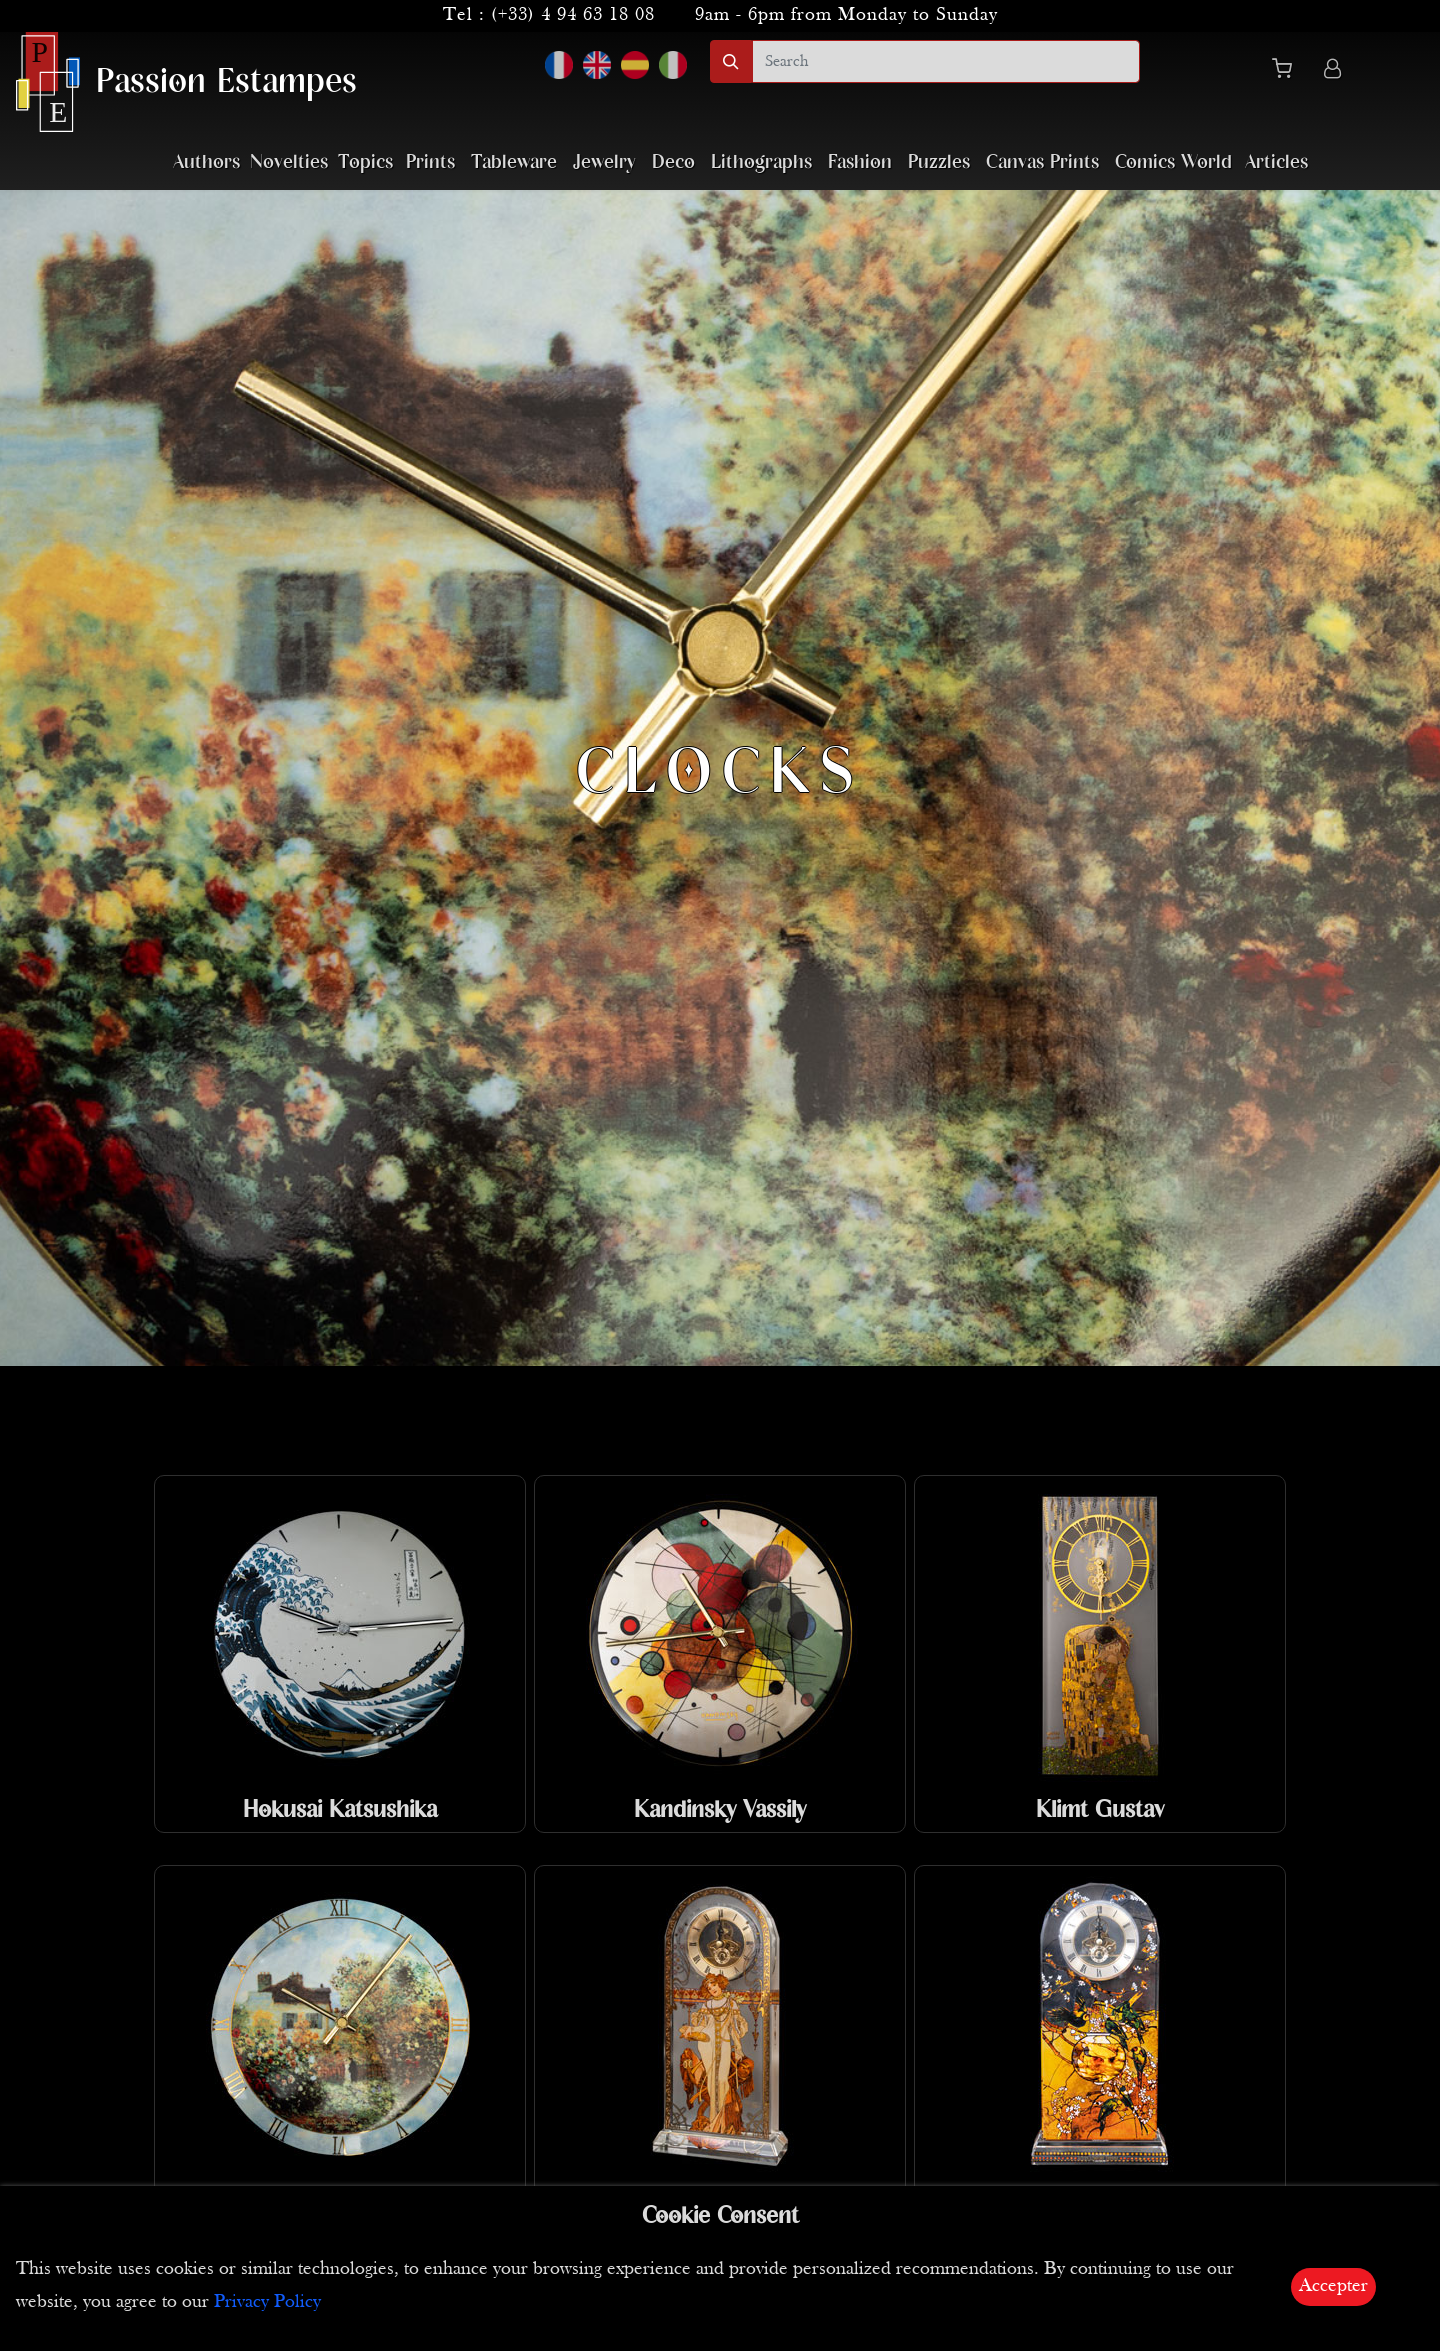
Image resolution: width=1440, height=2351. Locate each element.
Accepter (1333, 2286)
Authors (206, 162)
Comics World (1173, 162)
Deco (673, 162)
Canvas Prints (1042, 162)
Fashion (860, 162)
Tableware (514, 162)
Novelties (289, 162)
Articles (1276, 162)
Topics (365, 162)
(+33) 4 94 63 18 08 (573, 15)
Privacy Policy (267, 2302)
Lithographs (761, 162)
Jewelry (604, 162)
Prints (430, 162)
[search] (946, 61)
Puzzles (939, 162)
